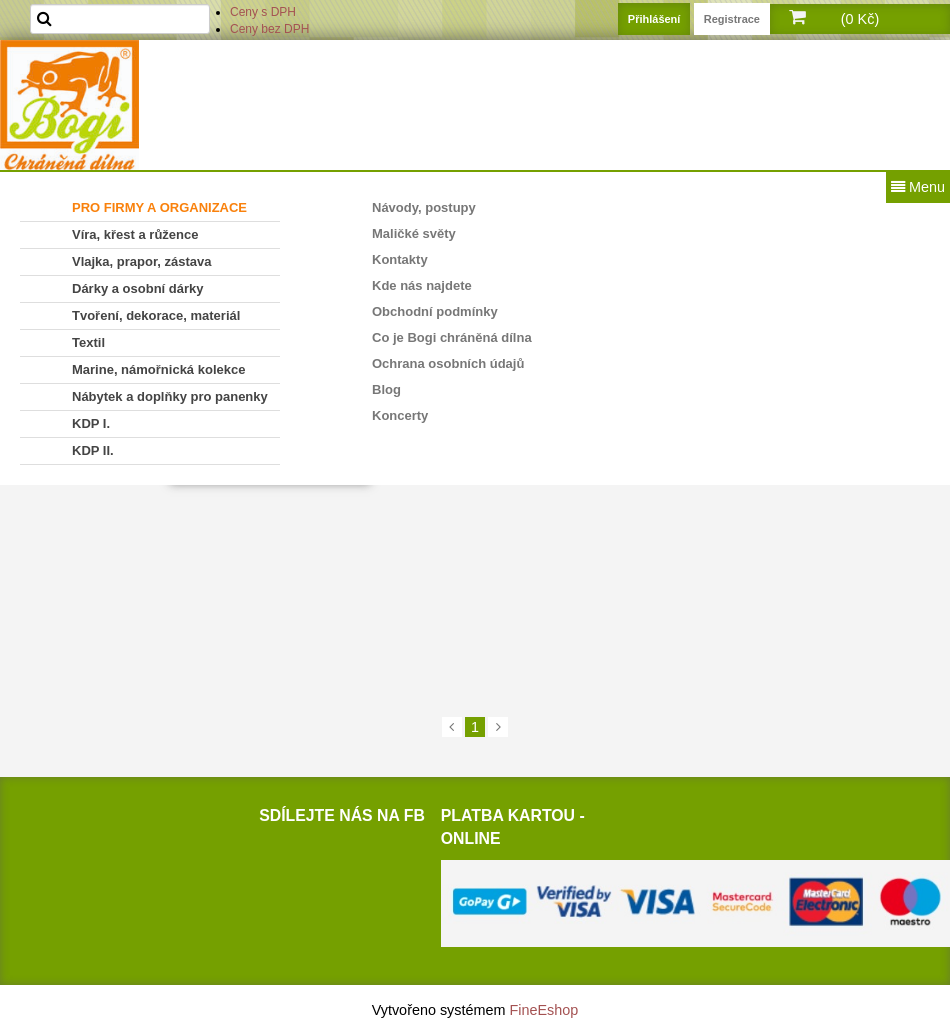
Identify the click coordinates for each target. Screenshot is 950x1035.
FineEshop (544, 1010)
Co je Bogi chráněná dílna (452, 337)
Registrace (732, 19)
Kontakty (400, 259)
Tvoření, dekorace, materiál (156, 315)
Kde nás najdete (422, 285)
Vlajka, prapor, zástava (141, 261)
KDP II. (93, 450)
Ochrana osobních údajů (448, 363)
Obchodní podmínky (435, 311)
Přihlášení (654, 19)
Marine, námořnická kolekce (158, 369)
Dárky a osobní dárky (138, 288)
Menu (918, 187)
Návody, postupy (424, 207)
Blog (386, 389)
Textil (88, 342)
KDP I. (91, 423)
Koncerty (400, 415)
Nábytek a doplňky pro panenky (170, 396)
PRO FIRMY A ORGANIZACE (159, 207)
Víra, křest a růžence (135, 234)
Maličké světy (414, 233)
